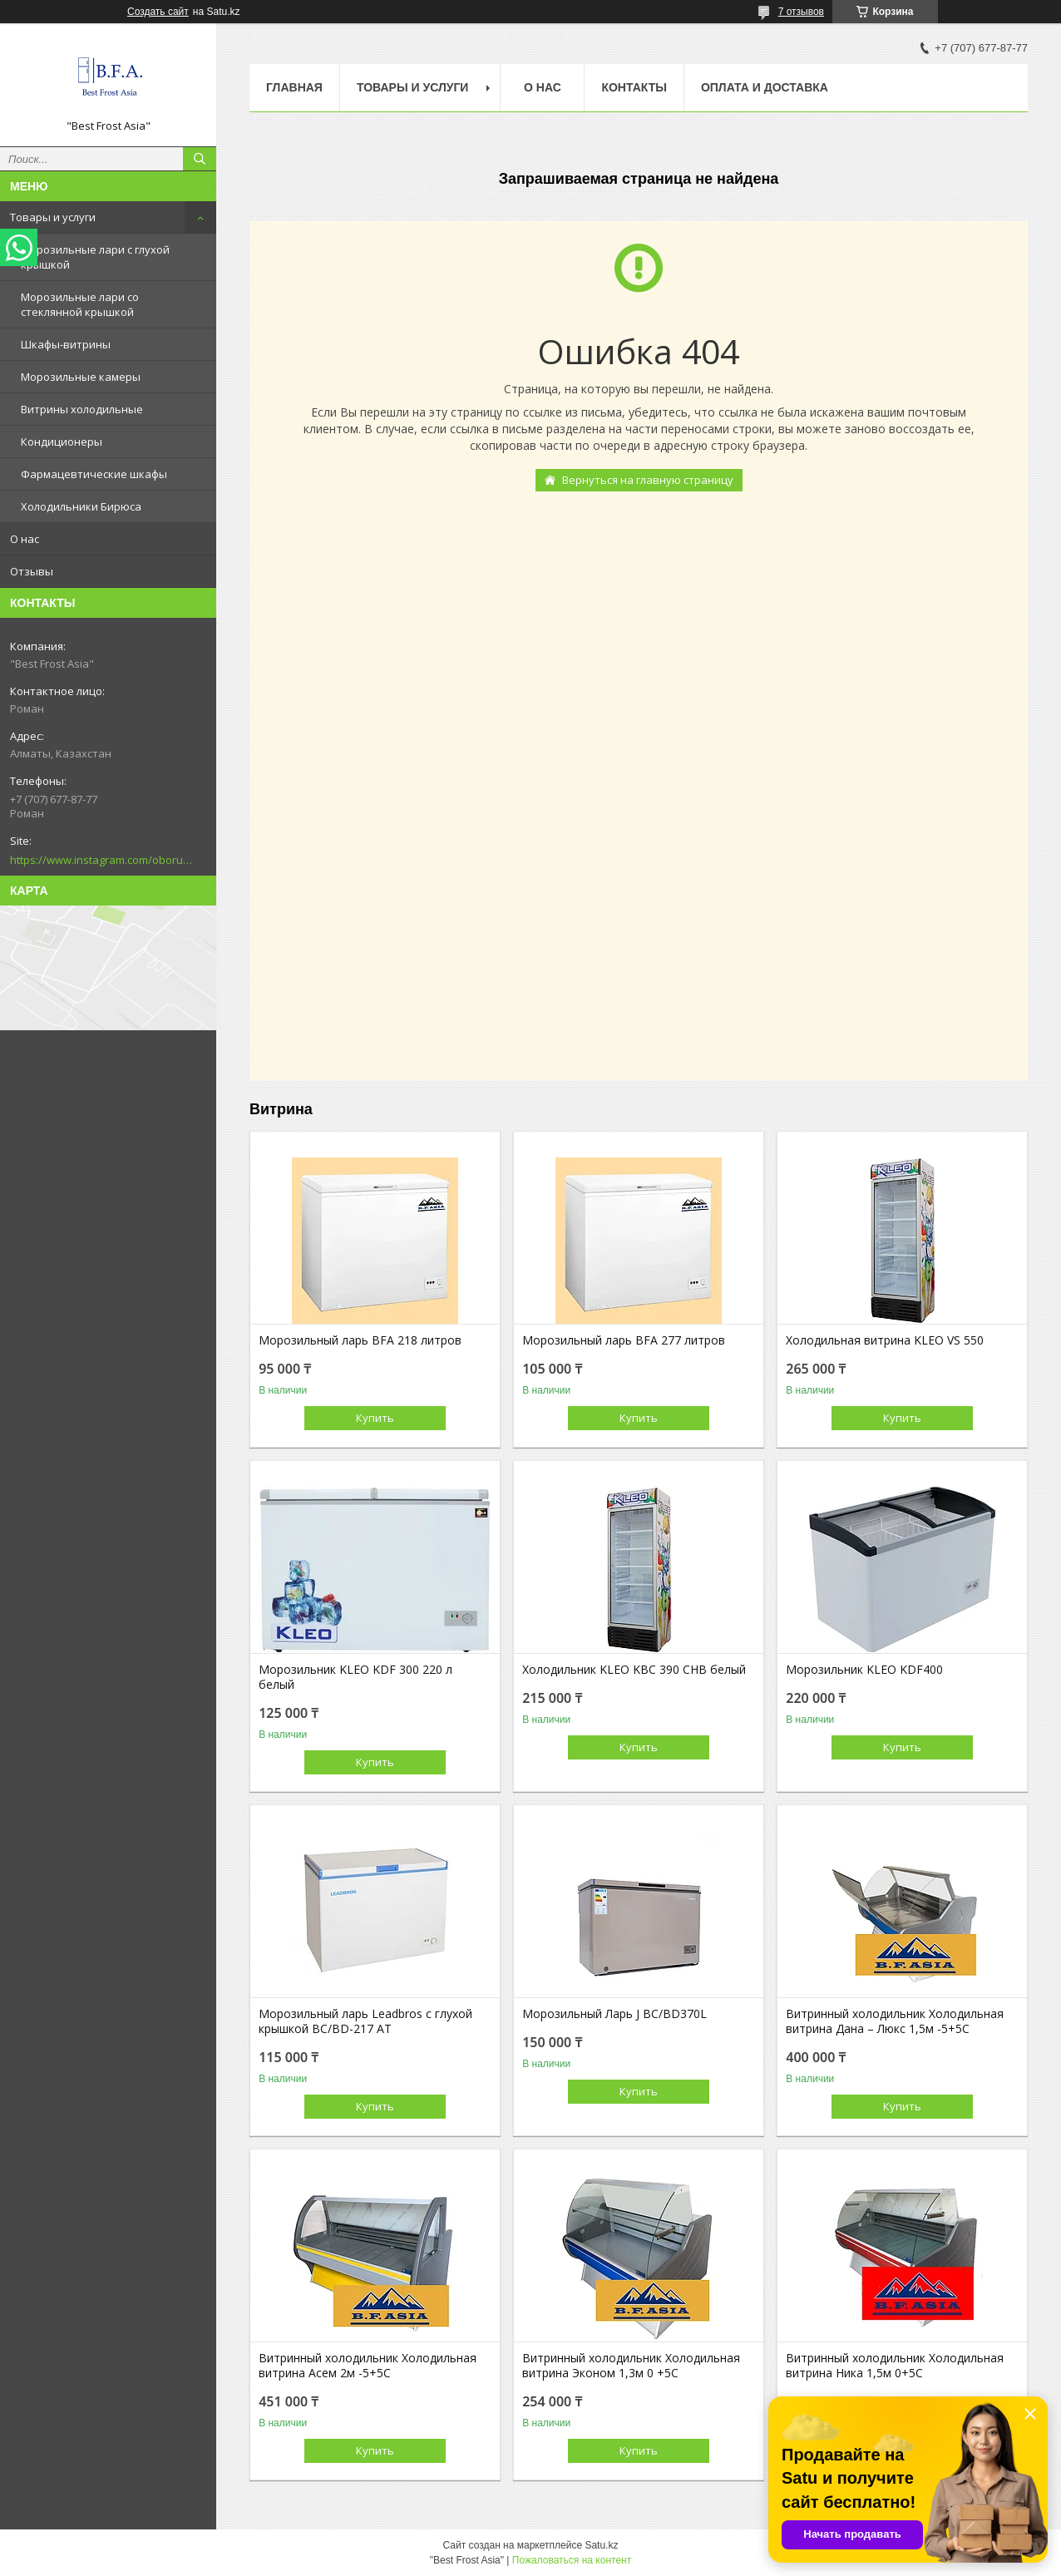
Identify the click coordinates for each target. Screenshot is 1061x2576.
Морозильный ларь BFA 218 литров (360, 1340)
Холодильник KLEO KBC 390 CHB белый (634, 1669)
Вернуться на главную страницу (647, 479)
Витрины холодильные (82, 409)
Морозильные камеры (81, 376)
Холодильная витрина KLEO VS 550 (885, 1340)
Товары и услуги (53, 217)
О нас (24, 538)
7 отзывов (801, 11)
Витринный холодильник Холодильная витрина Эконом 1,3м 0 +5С (631, 2366)
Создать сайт (158, 11)
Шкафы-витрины (66, 344)
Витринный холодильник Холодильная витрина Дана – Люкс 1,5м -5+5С (895, 2021)
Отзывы (31, 571)
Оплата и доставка (764, 87)
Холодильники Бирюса (81, 506)
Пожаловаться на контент (571, 2560)
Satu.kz (601, 2545)
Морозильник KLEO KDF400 (864, 1669)
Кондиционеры (61, 441)
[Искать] (199, 158)
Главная (294, 87)
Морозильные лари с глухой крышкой (95, 257)
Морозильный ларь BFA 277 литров (623, 1340)
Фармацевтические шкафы (94, 473)
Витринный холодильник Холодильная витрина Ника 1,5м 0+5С (895, 2366)
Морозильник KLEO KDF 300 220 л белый (355, 1677)
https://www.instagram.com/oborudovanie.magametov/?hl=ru (101, 859)
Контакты (633, 87)
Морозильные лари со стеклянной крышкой (80, 304)
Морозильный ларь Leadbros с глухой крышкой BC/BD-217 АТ (365, 2021)
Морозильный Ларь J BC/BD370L (614, 2013)
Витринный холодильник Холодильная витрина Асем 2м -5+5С (367, 2366)
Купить (375, 1417)
